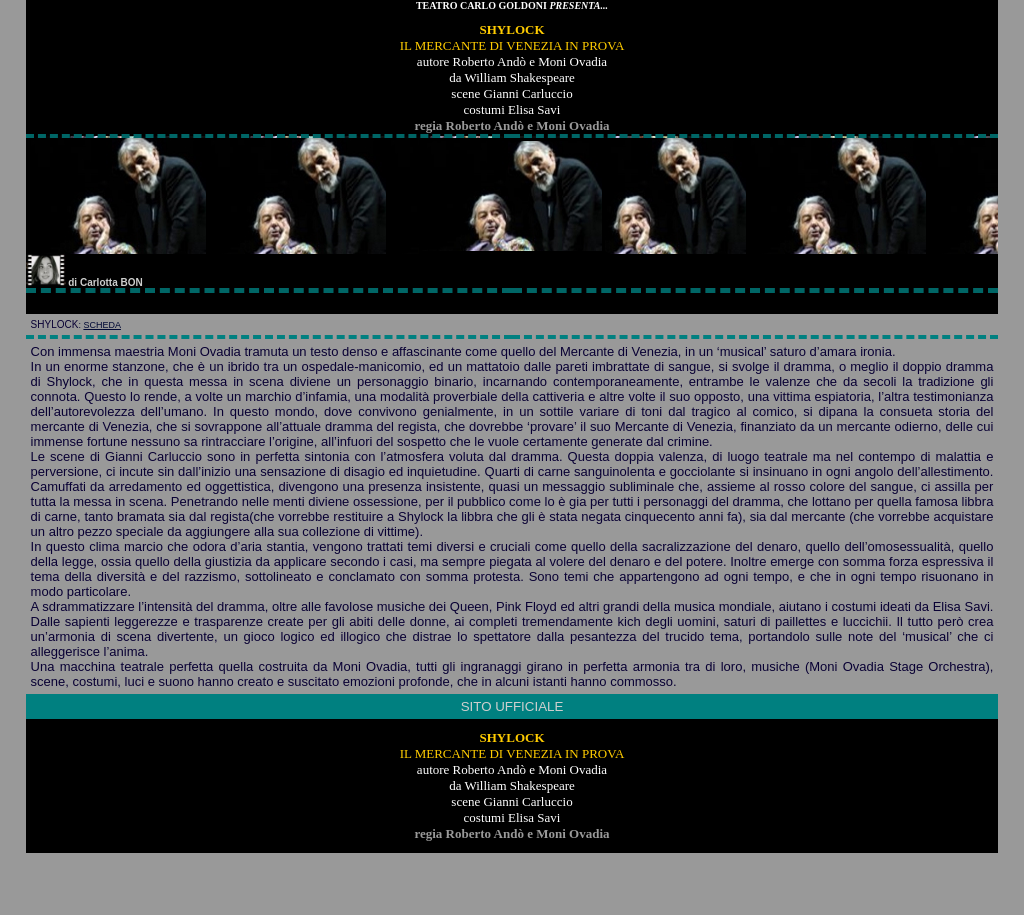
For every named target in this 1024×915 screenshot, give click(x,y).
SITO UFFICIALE (512, 706)
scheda (102, 325)
